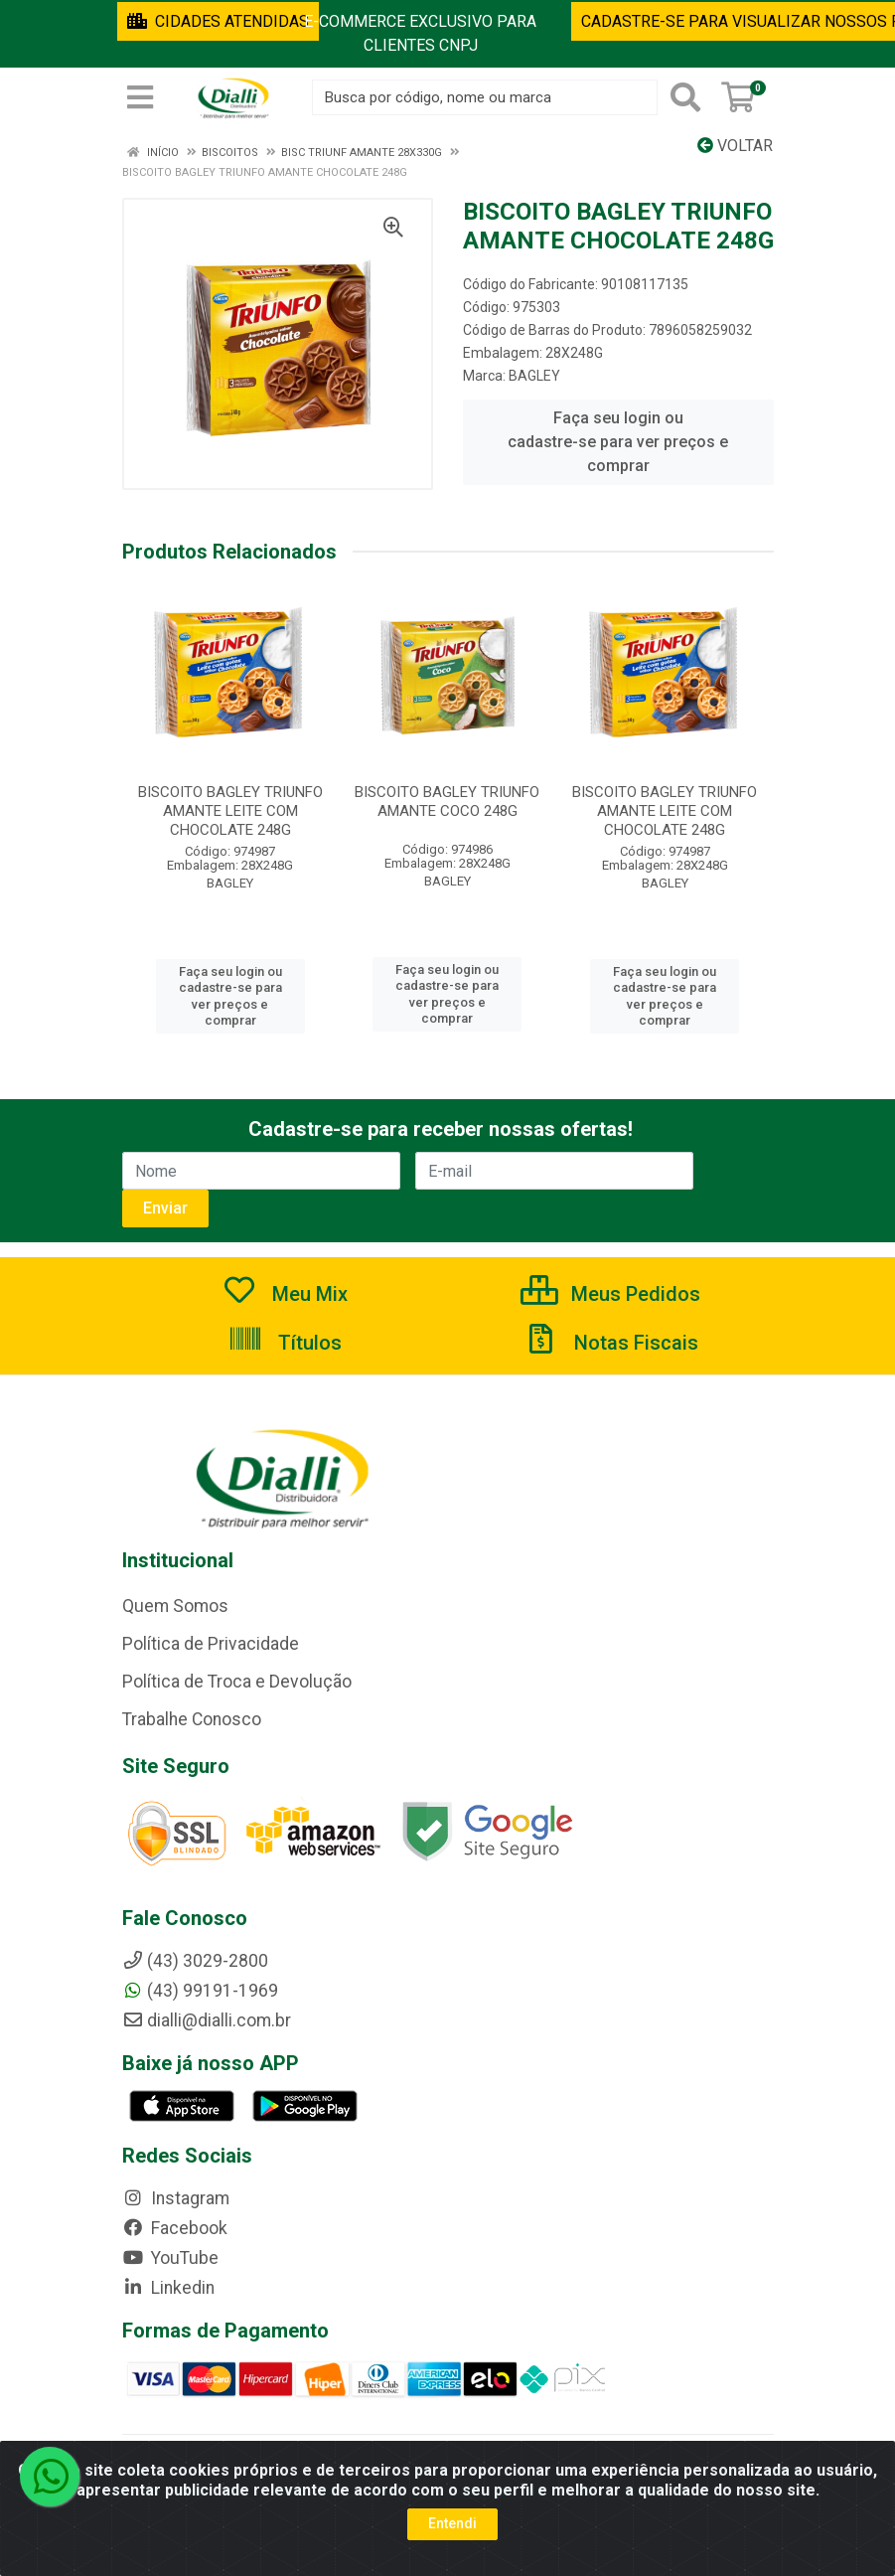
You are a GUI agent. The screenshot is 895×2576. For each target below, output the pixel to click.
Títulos (284, 1343)
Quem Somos (175, 1606)
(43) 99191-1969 (200, 1991)
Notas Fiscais (610, 1343)
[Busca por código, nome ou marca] (485, 97)
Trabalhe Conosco (191, 1719)
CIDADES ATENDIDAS (218, 21)
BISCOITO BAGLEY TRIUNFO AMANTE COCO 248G (447, 801)
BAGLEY (534, 376)
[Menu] (140, 97)
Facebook (174, 2228)
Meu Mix (285, 1294)
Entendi (452, 2523)
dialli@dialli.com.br (206, 2020)
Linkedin (168, 2288)
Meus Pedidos (610, 1294)
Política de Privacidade (210, 1644)
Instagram (175, 2198)
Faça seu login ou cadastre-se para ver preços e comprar (618, 441)
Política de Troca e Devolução (237, 1681)
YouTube (170, 2258)
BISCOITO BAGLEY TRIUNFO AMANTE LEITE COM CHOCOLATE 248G (230, 811)
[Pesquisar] (685, 97)
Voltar (735, 145)
